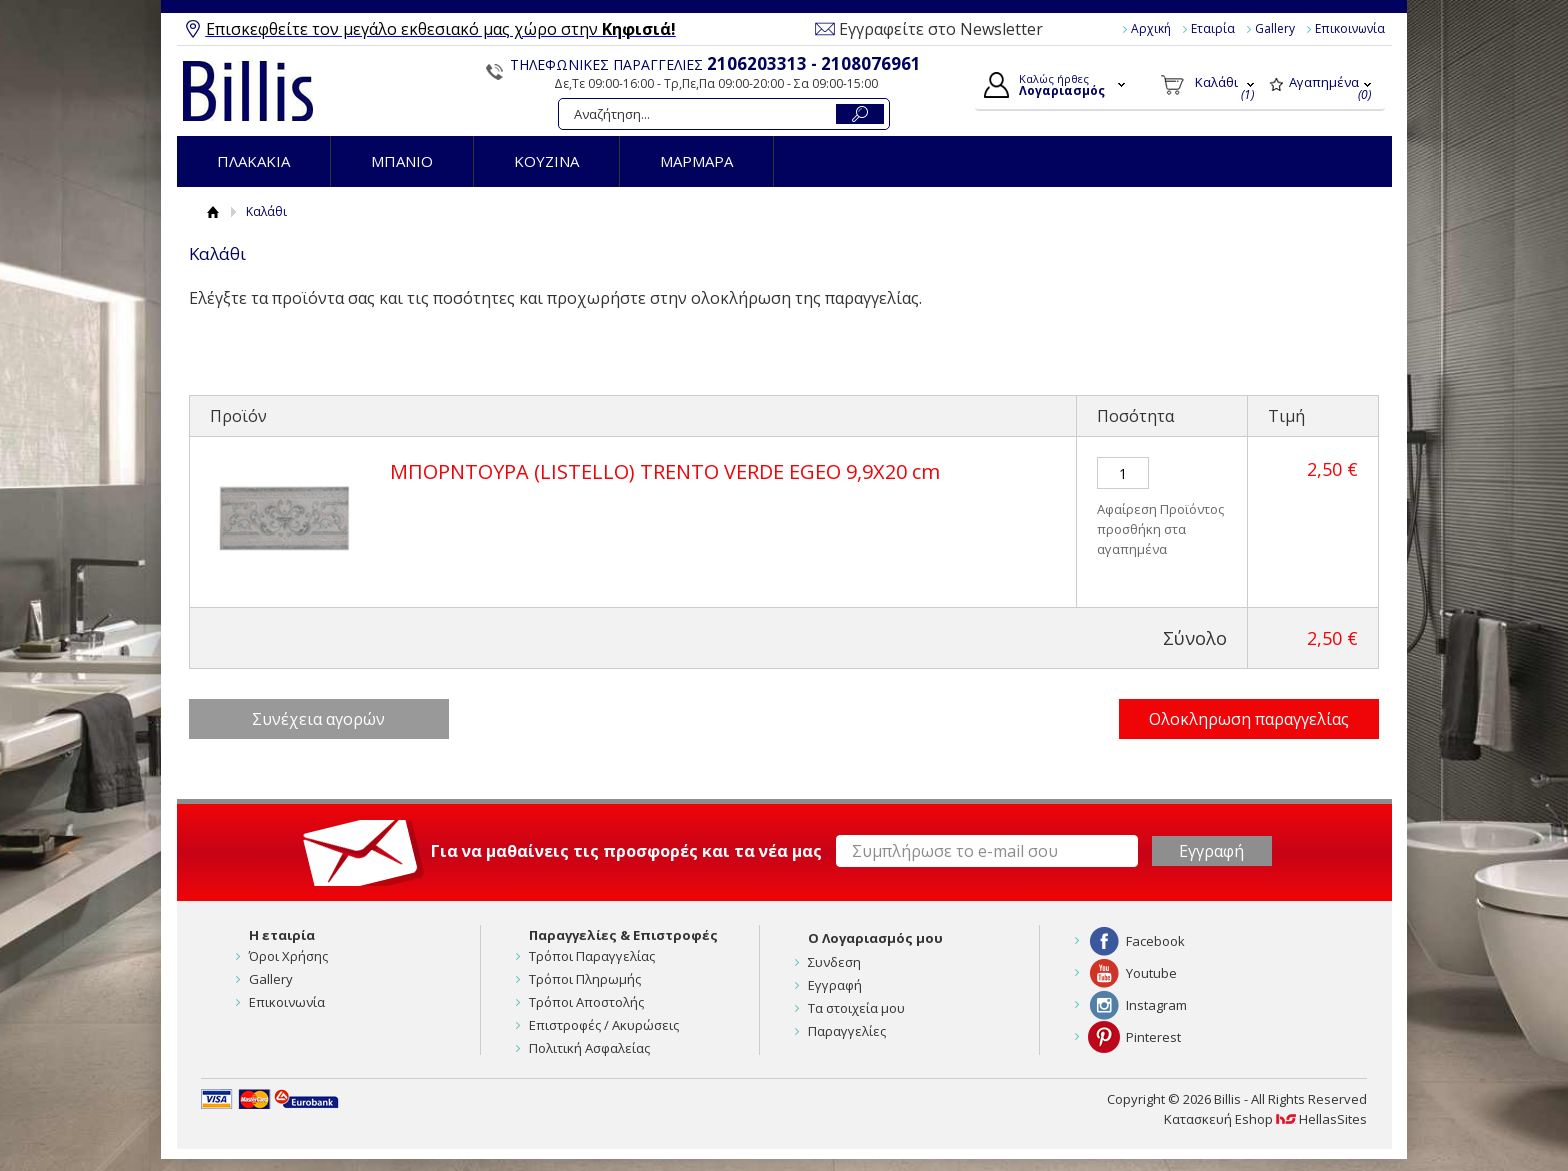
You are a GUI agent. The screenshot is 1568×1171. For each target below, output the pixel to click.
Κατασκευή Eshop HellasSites (1265, 1119)
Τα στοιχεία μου (856, 1008)
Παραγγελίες (847, 1031)
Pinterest (1153, 1037)
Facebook (1155, 941)
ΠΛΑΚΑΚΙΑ (253, 161)
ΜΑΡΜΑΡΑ (696, 161)
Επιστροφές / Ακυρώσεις (604, 1025)
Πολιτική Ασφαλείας (589, 1048)
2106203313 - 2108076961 (814, 63)
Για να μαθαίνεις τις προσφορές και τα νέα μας (626, 851)
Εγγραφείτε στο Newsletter (941, 29)
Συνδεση (834, 962)
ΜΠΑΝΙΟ (402, 161)
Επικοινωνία (1350, 28)
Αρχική (1151, 28)
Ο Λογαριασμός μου (875, 938)
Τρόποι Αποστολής (586, 1002)
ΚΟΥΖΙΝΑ (546, 161)
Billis (248, 91)
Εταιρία (1213, 28)
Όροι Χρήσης (288, 956)
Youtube (1151, 973)
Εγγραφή (835, 985)
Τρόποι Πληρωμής (585, 979)
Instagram (1156, 1005)
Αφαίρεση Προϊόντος (1160, 509)
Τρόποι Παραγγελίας (592, 956)
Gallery (1275, 28)
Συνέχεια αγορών (318, 719)
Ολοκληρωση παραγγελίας (1249, 719)
